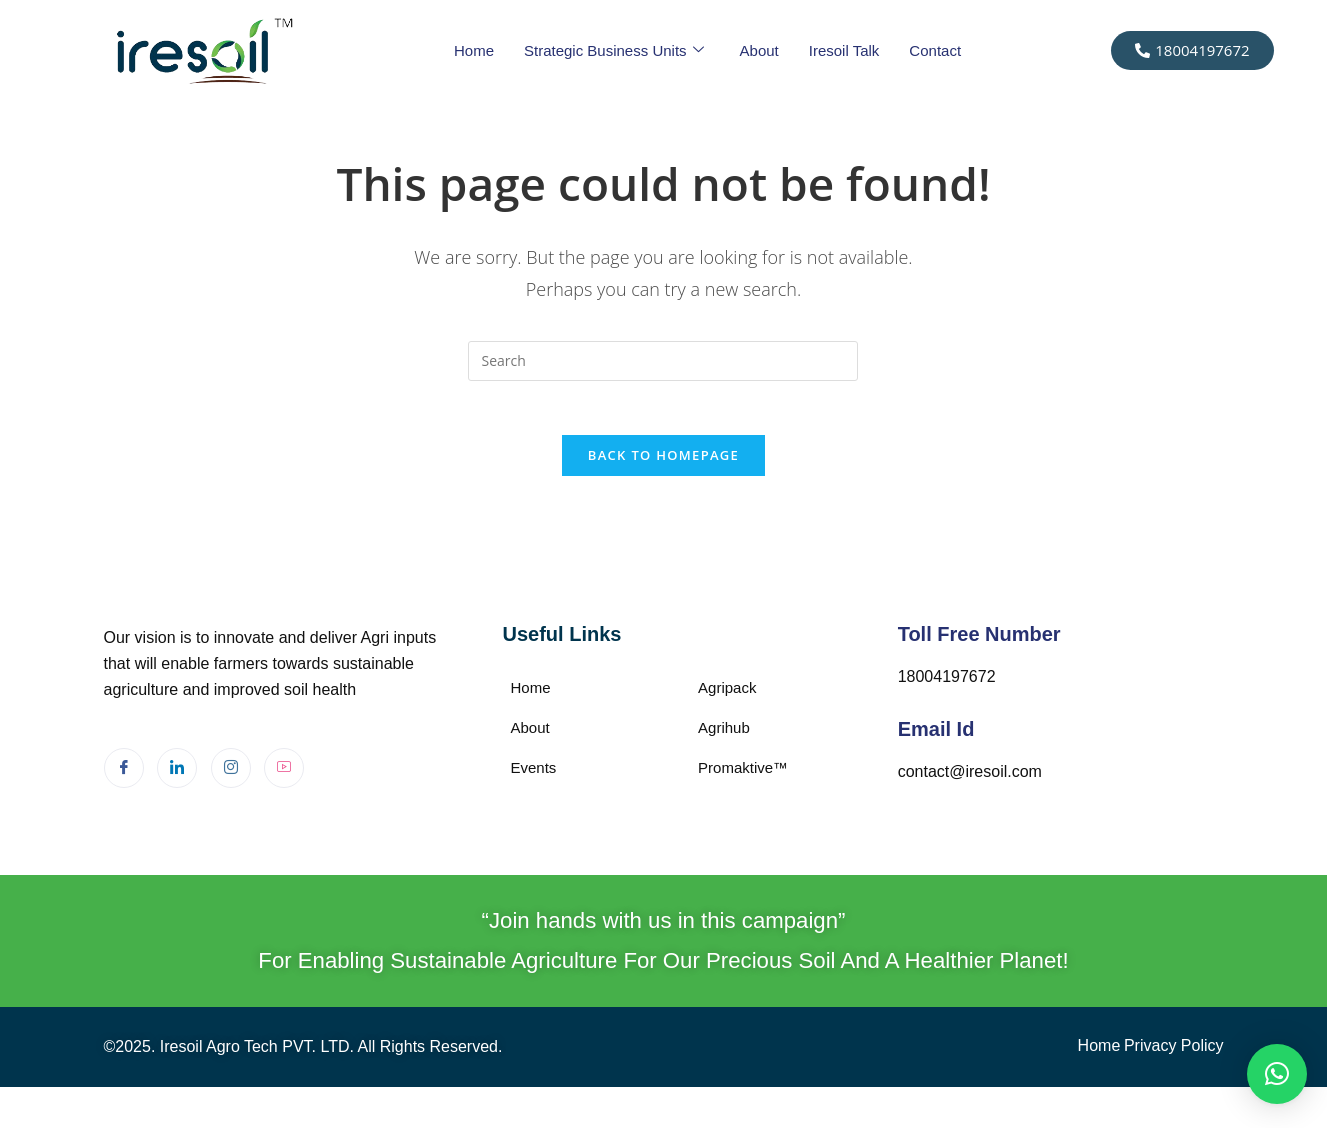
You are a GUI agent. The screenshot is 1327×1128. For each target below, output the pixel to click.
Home (474, 50)
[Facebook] (124, 775)
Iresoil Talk (844, 50)
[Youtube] (284, 775)
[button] (1277, 1074)
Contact (935, 50)
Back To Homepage (663, 462)
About (759, 50)
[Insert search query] (663, 361)
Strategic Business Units (614, 51)
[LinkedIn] (177, 775)
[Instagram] (231, 775)
